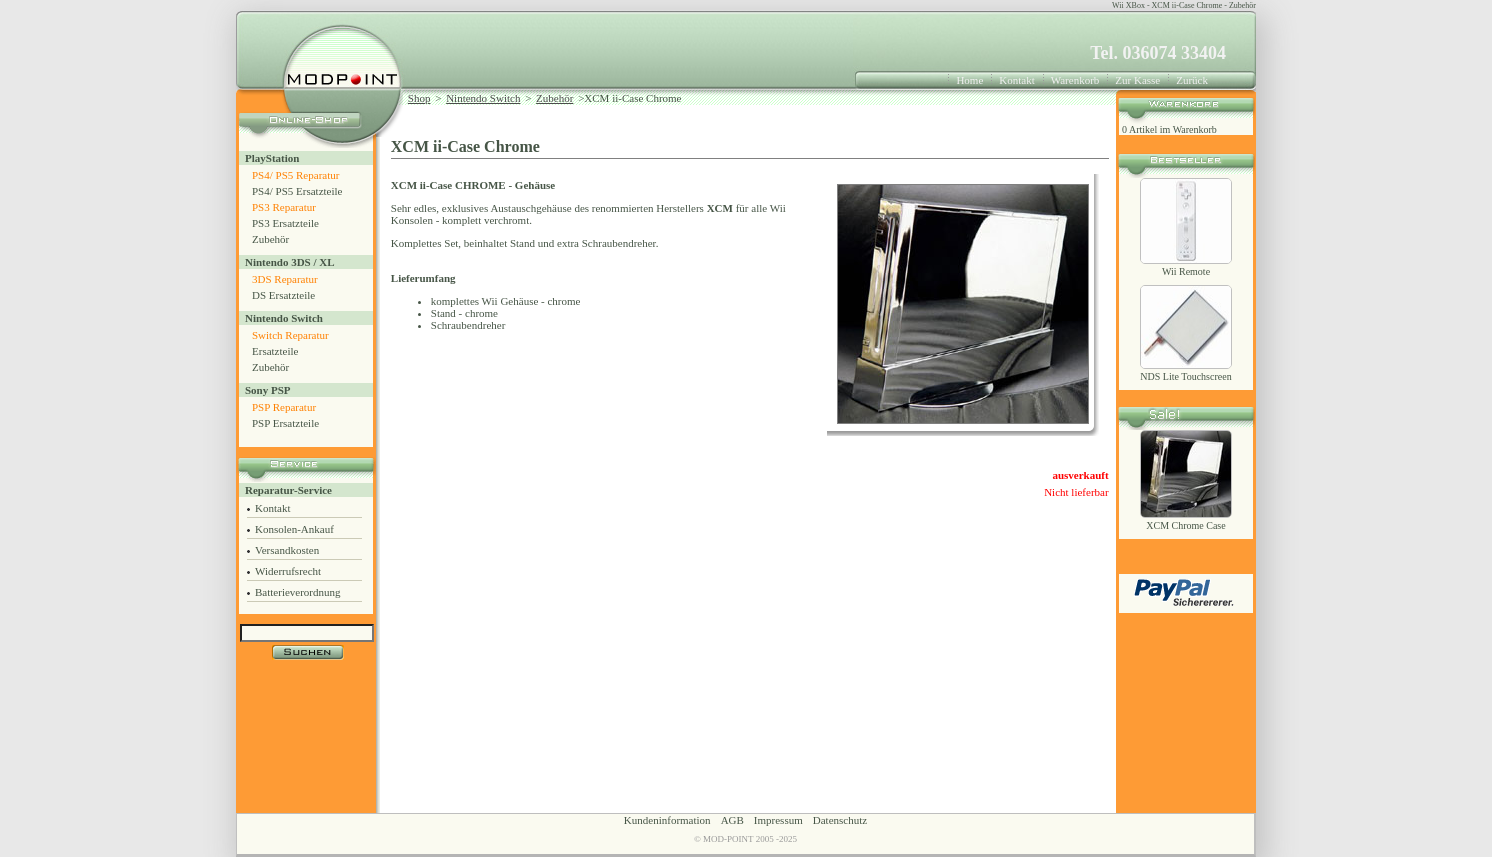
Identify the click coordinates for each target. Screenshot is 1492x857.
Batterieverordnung (298, 592)
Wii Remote (1186, 271)
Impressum (778, 820)
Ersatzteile (275, 351)
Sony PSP (268, 390)
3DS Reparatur (285, 279)
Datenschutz (840, 820)
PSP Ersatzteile (285, 423)
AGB (732, 820)
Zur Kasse (1137, 80)
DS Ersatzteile (283, 295)
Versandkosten (287, 550)
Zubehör (270, 239)
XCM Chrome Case (1185, 525)
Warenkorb (1075, 80)
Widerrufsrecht (288, 571)
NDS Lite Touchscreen (1185, 376)
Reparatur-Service (288, 490)
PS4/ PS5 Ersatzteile (297, 191)
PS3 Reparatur (284, 207)
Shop (419, 98)
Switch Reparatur (290, 335)
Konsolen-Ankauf (294, 529)
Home (969, 80)
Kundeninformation (667, 820)
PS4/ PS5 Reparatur (295, 175)
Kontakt (1016, 80)
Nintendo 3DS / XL (290, 262)
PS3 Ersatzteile (285, 223)
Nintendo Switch (284, 318)
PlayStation (272, 158)
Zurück (1192, 80)
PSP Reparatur (284, 407)
